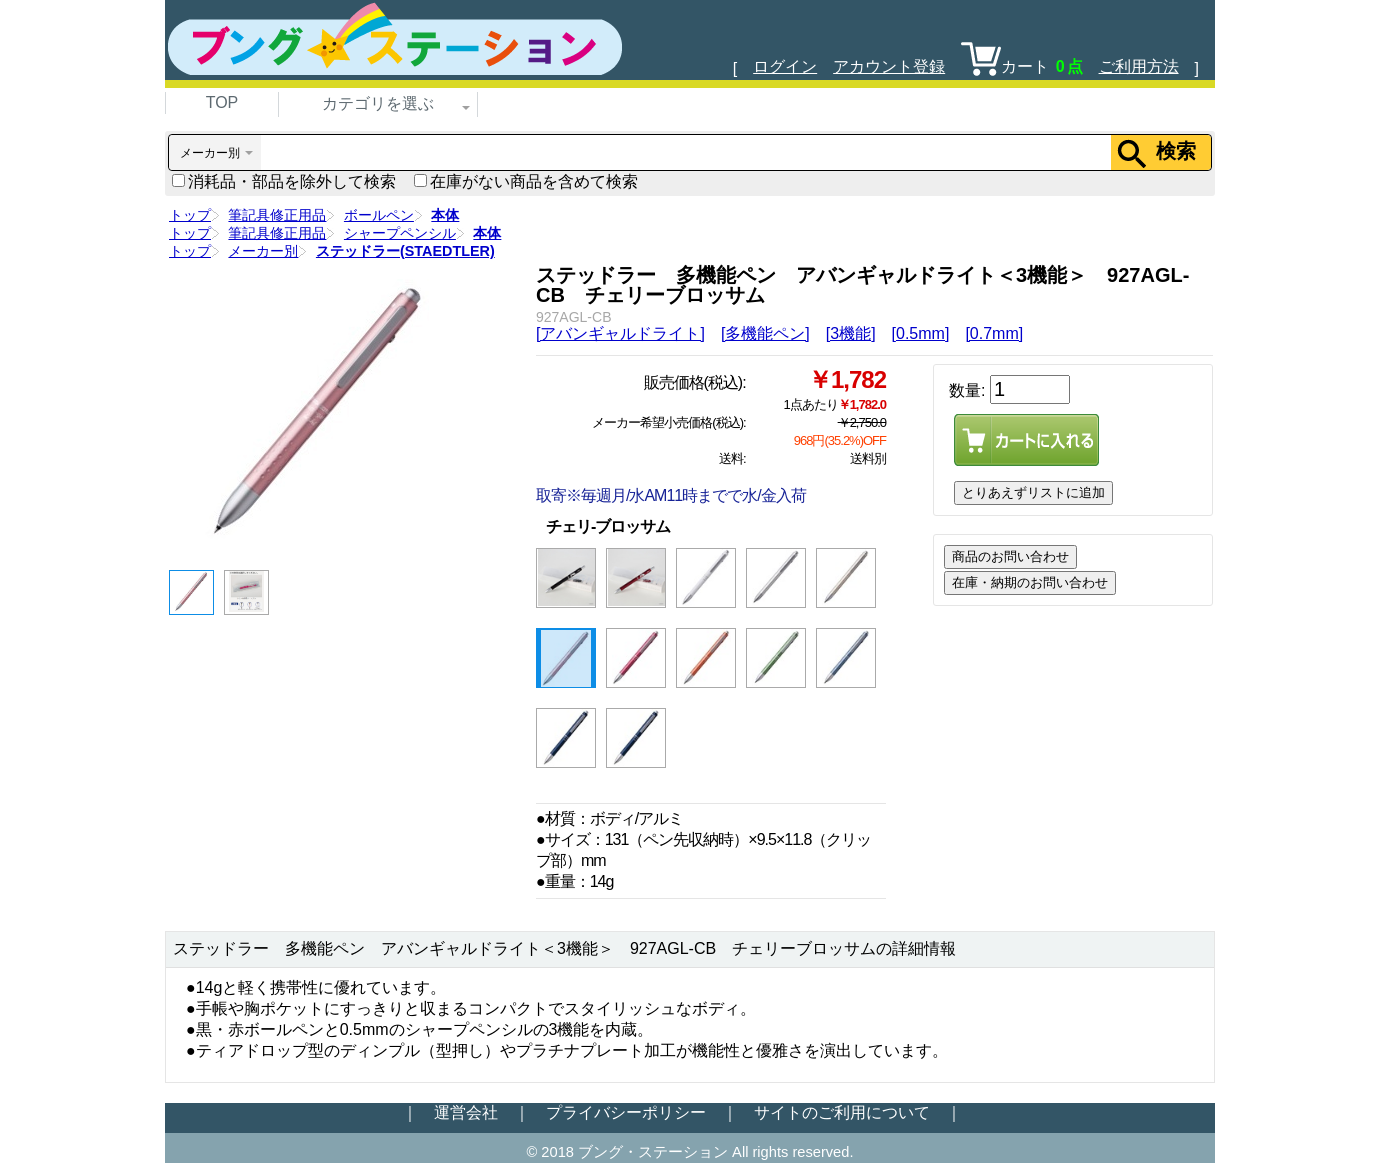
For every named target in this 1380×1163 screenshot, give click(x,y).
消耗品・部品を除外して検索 (284, 181)
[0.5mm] (921, 333)
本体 (445, 215)
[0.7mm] (994, 333)
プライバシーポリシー (626, 1112)
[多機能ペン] (765, 333)
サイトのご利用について (842, 1112)
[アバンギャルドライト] (620, 333)
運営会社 (466, 1112)
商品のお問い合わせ (1010, 556)
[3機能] (851, 333)
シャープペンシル (400, 233)
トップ (190, 215)
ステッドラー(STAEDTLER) (405, 251)
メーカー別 (263, 251)
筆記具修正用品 (277, 215)
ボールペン (379, 215)
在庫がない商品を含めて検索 (526, 181)
